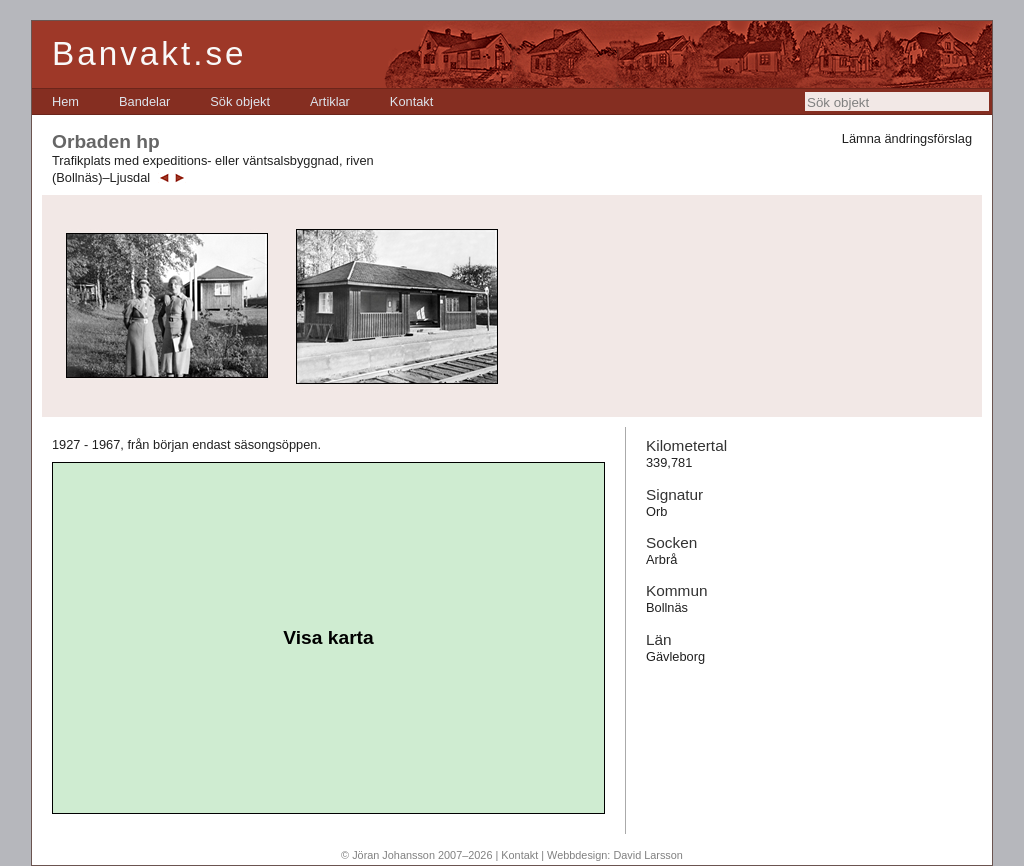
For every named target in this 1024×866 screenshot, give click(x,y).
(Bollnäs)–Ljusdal (101, 177)
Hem (65, 101)
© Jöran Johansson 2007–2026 (416, 855)
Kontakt (411, 101)
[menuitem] (65, 101)
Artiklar (330, 101)
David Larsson (648, 855)
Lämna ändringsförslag (907, 138)
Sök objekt (240, 101)
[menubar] (242, 101)
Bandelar (144, 101)
